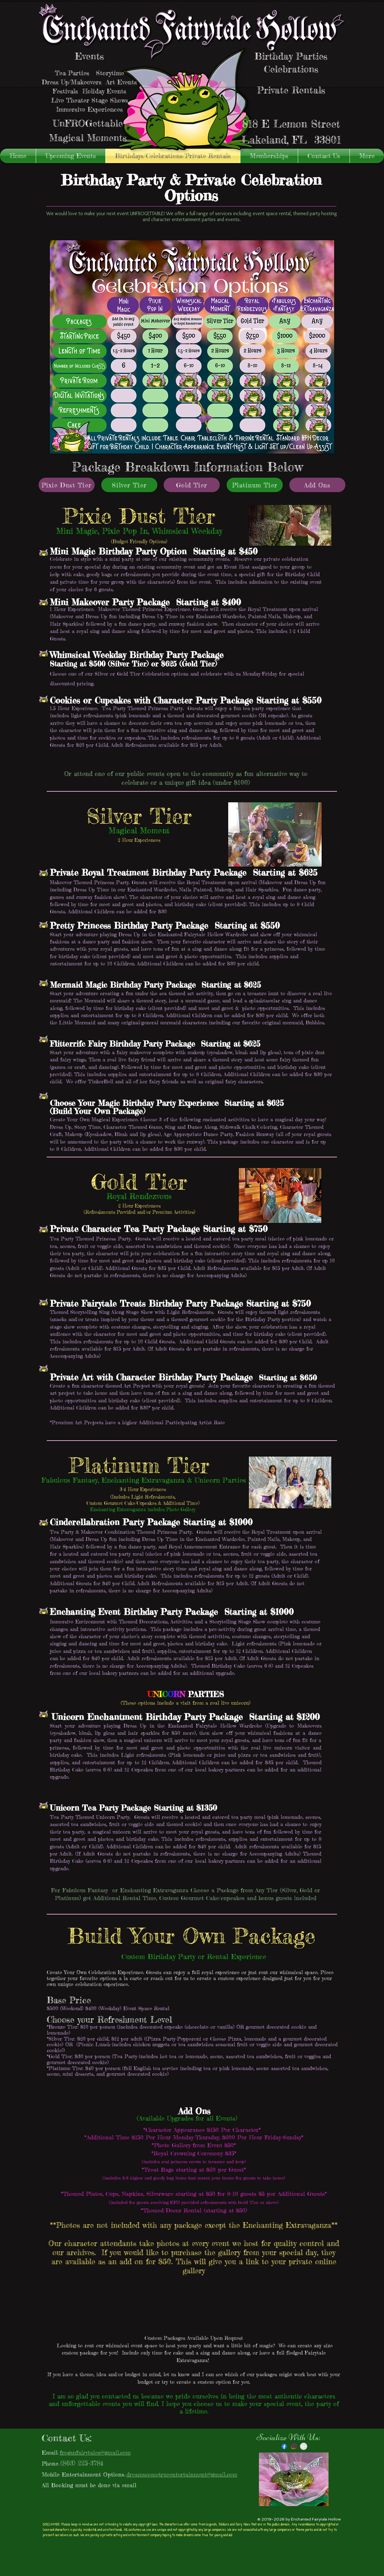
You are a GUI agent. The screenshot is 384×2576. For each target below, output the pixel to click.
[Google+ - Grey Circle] (303, 2446)
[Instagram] (293, 2446)
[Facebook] (284, 2446)
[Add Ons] (317, 485)
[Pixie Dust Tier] (67, 485)
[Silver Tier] (129, 485)
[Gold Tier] (192, 485)
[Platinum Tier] (255, 485)
